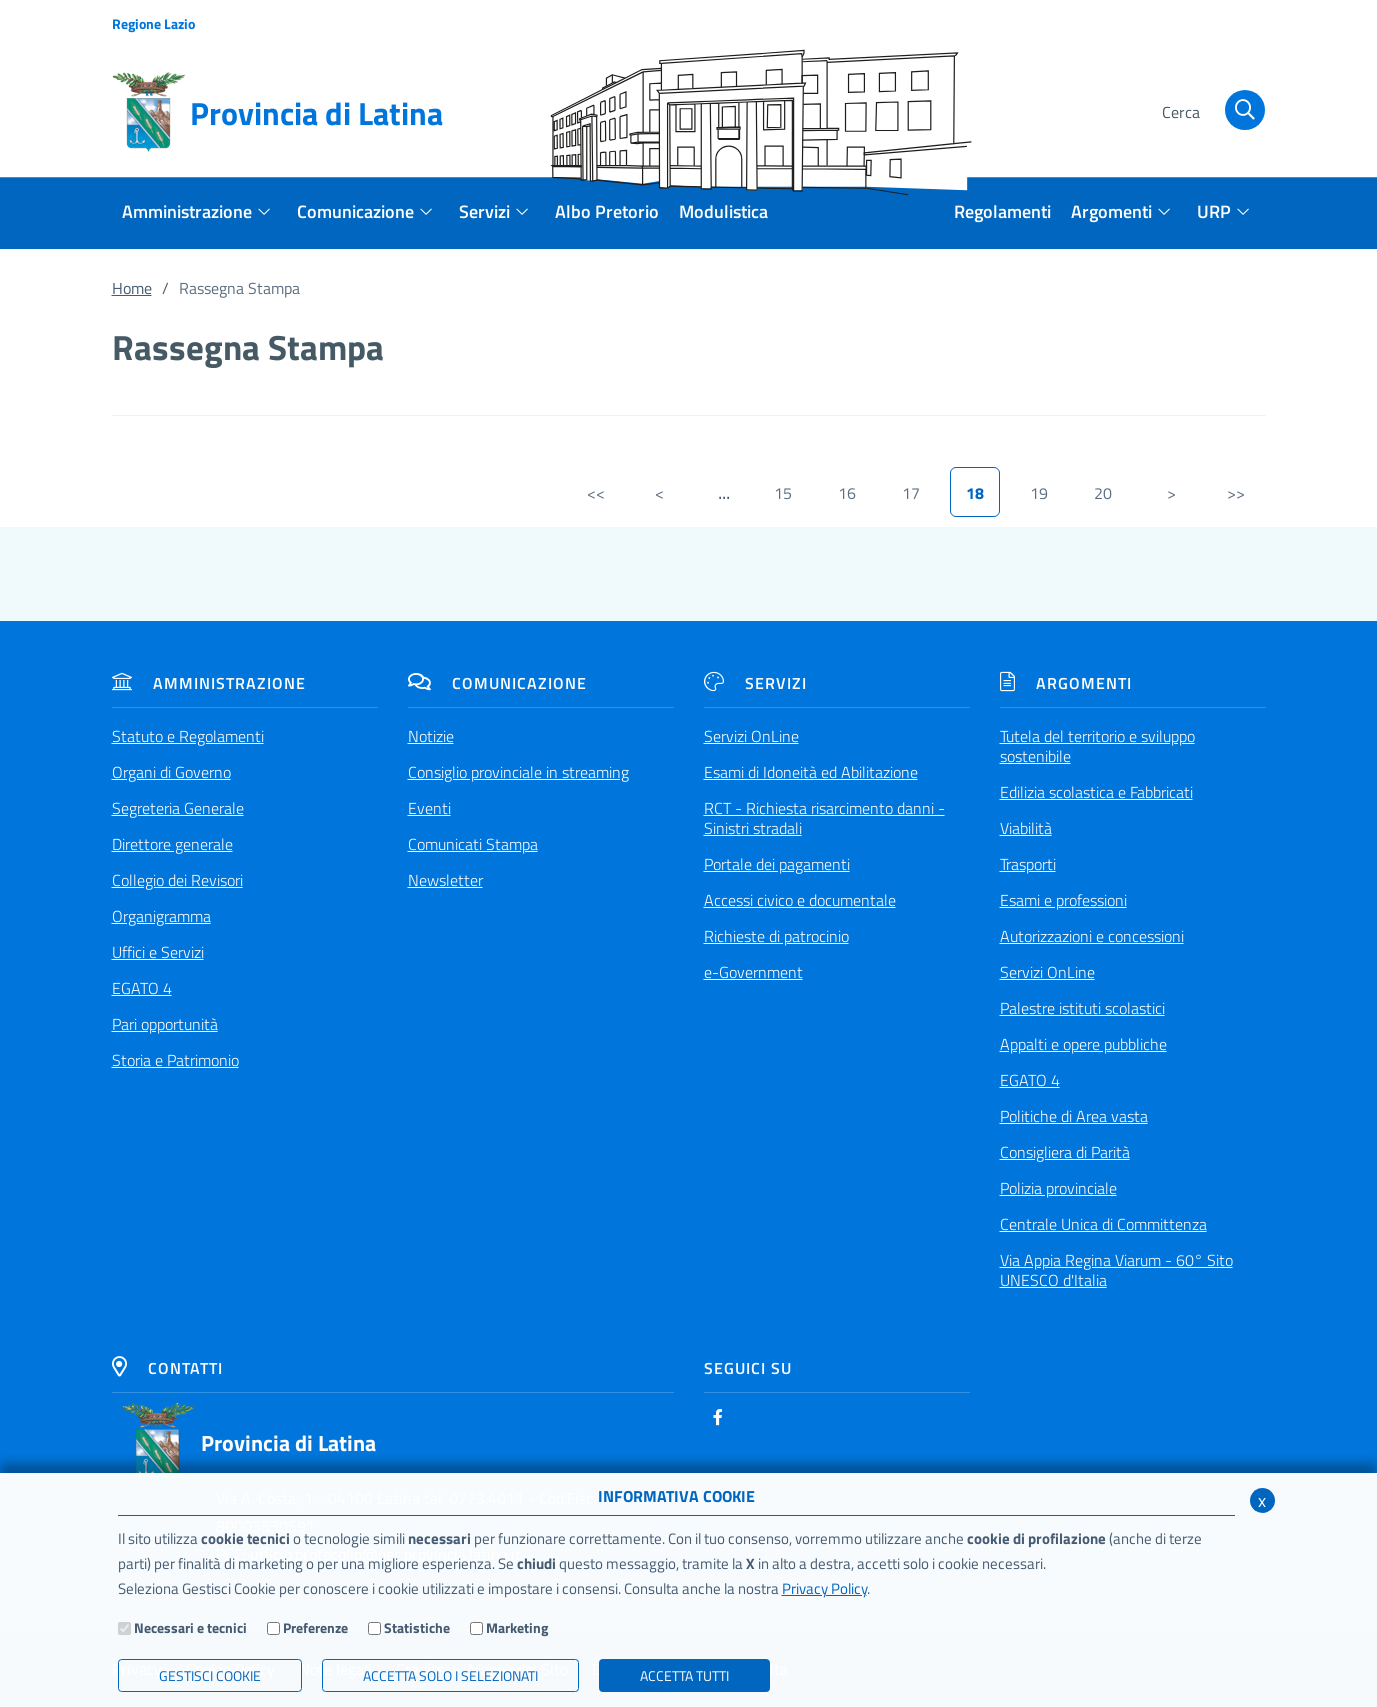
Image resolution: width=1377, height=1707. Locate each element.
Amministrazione (209, 683)
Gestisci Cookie (210, 1675)
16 (847, 493)
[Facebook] (718, 1417)
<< (596, 493)
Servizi (755, 683)
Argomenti (1066, 683)
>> (1236, 493)
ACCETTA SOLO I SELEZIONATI (450, 1675)
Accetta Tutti (684, 1675)
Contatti (167, 1368)
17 (911, 493)
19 (1039, 493)
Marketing (517, 1627)
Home (132, 288)
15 (783, 493)
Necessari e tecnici (190, 1627)
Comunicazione (497, 683)
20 (1103, 493)
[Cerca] (1210, 113)
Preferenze (315, 1627)
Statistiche (417, 1627)
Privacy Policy (824, 1588)
